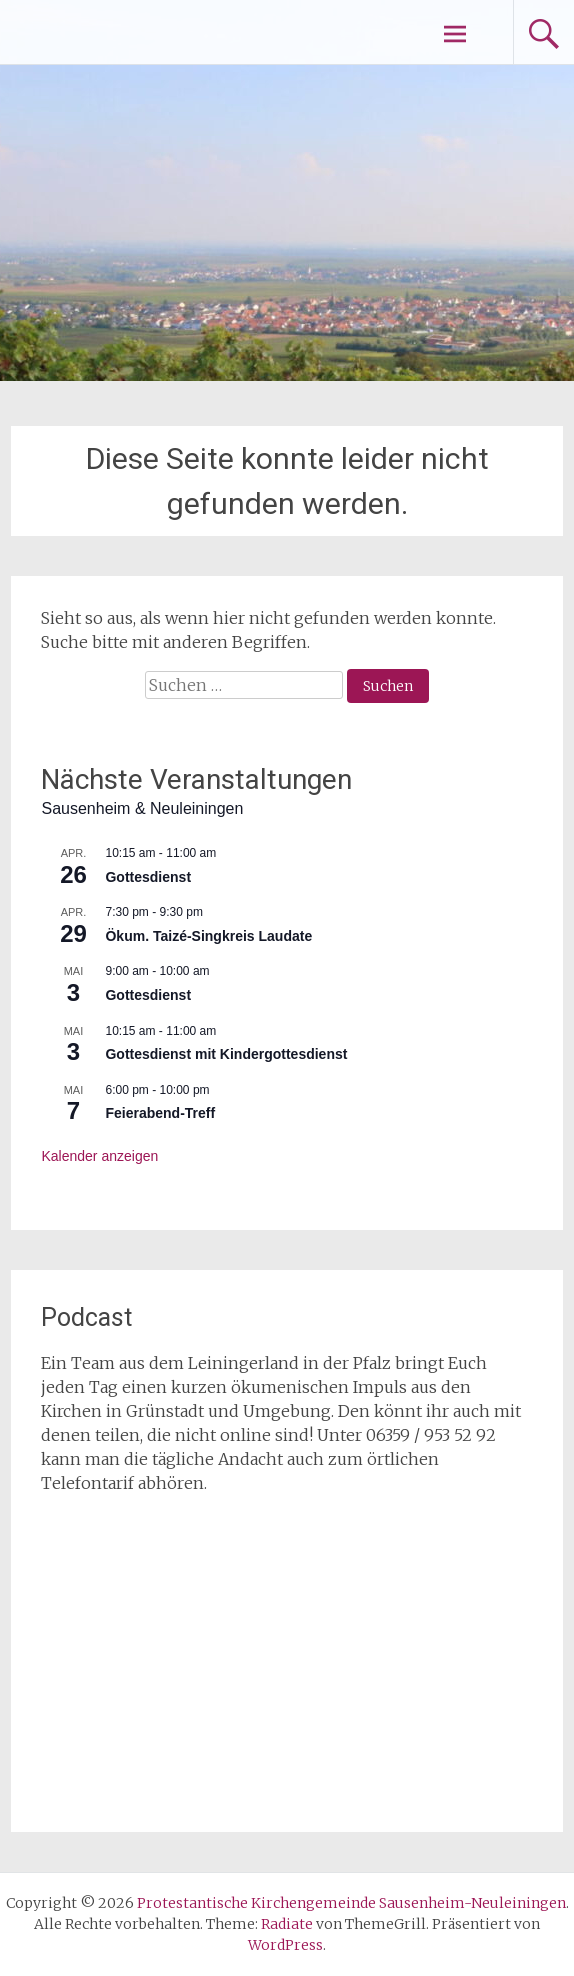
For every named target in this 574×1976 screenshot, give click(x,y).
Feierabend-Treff (160, 1113)
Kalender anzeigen (99, 1156)
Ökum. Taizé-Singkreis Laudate (208, 936)
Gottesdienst (148, 877)
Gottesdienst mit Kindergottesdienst (226, 1054)
